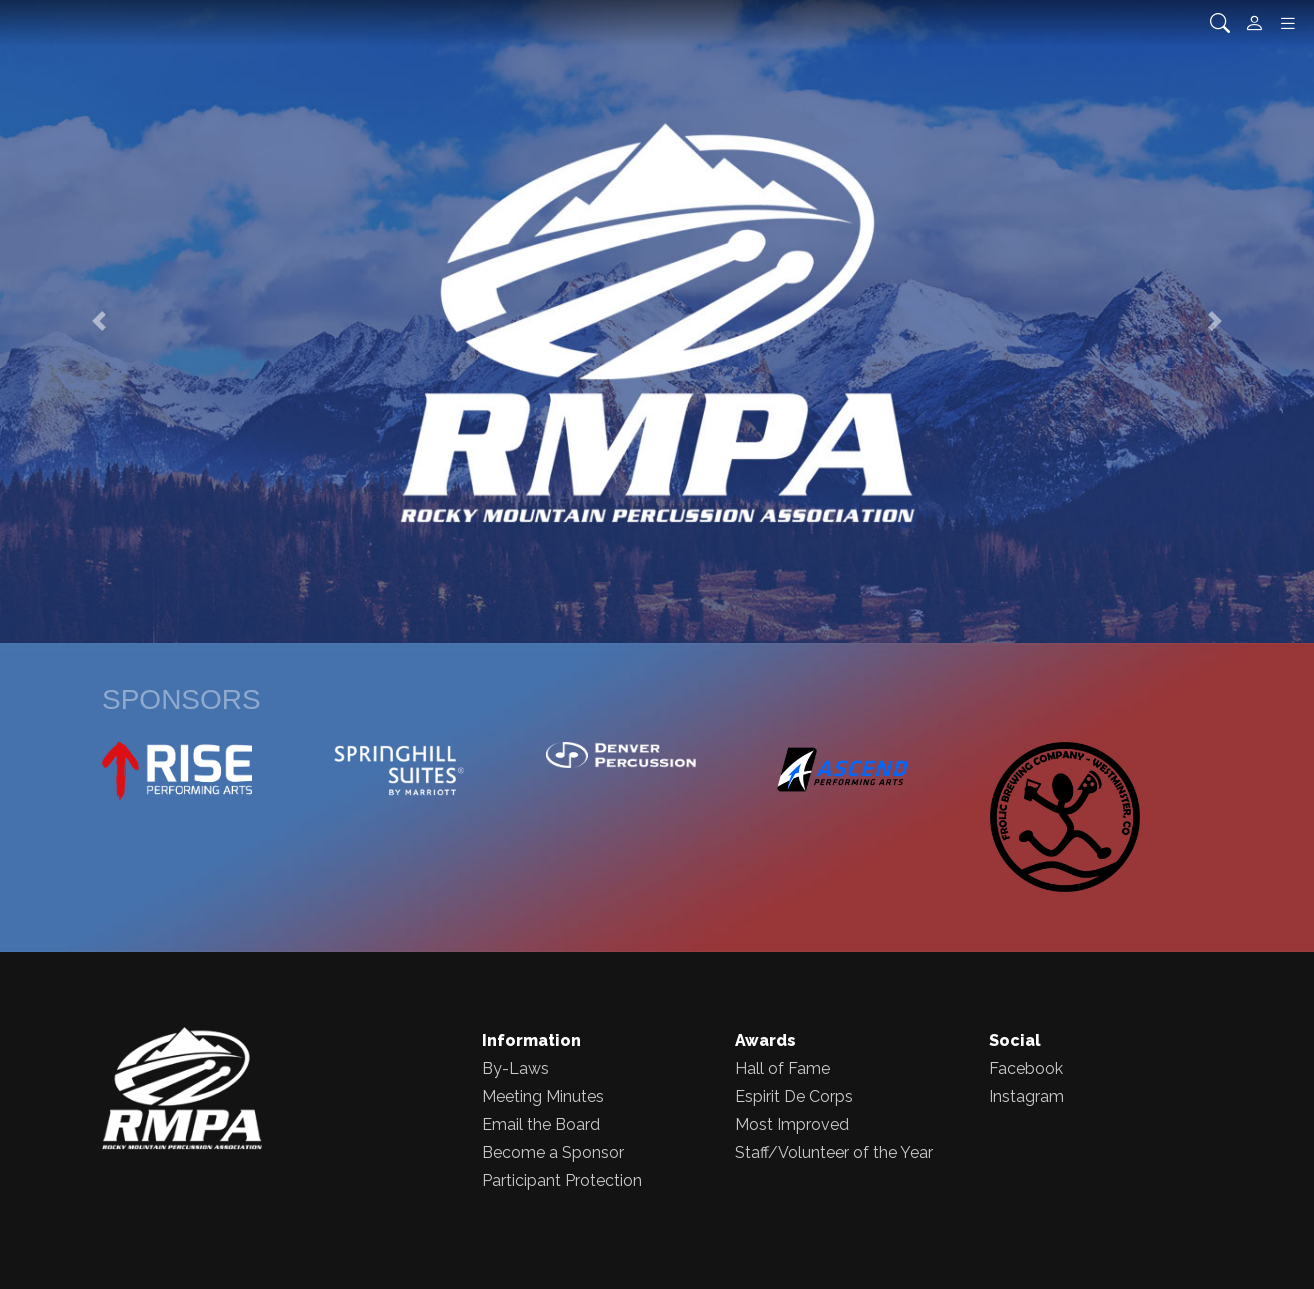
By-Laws (515, 1068)
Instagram (1026, 1096)
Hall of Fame (782, 1068)
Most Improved (792, 1124)
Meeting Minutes (543, 1096)
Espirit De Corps (794, 1096)
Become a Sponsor (553, 1152)
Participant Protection (562, 1180)
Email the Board (541, 1124)
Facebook (1026, 1068)
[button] (98, 321)
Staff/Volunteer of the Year (834, 1152)
